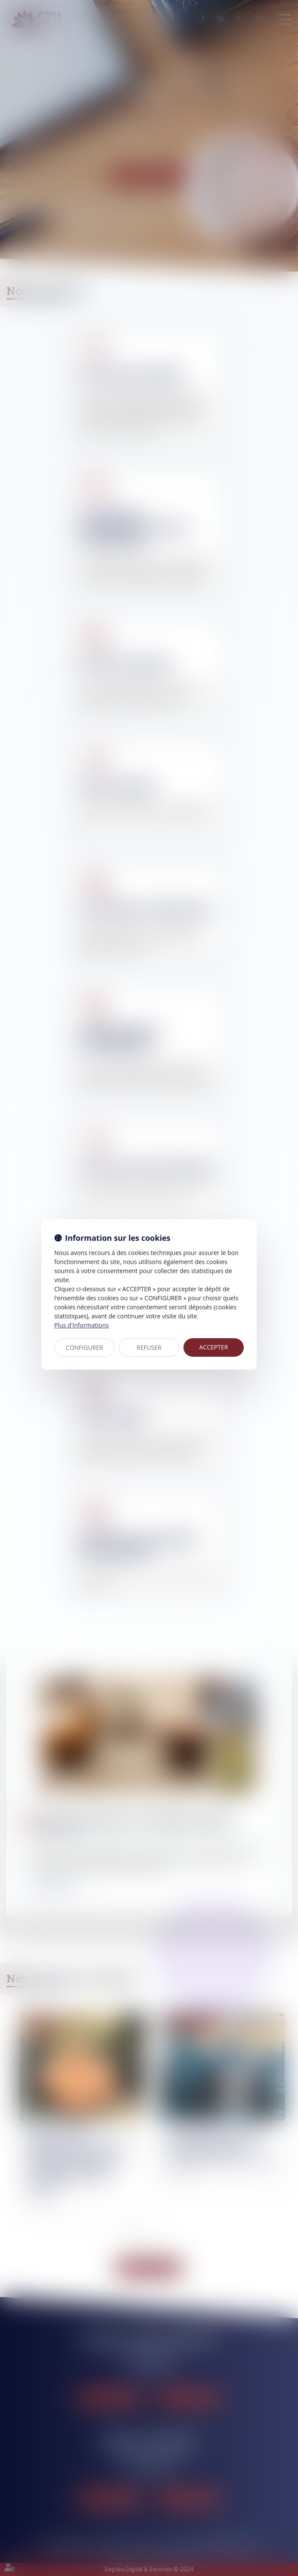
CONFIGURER (84, 1347)
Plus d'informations (81, 1325)
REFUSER (149, 1347)
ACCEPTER (213, 1347)
